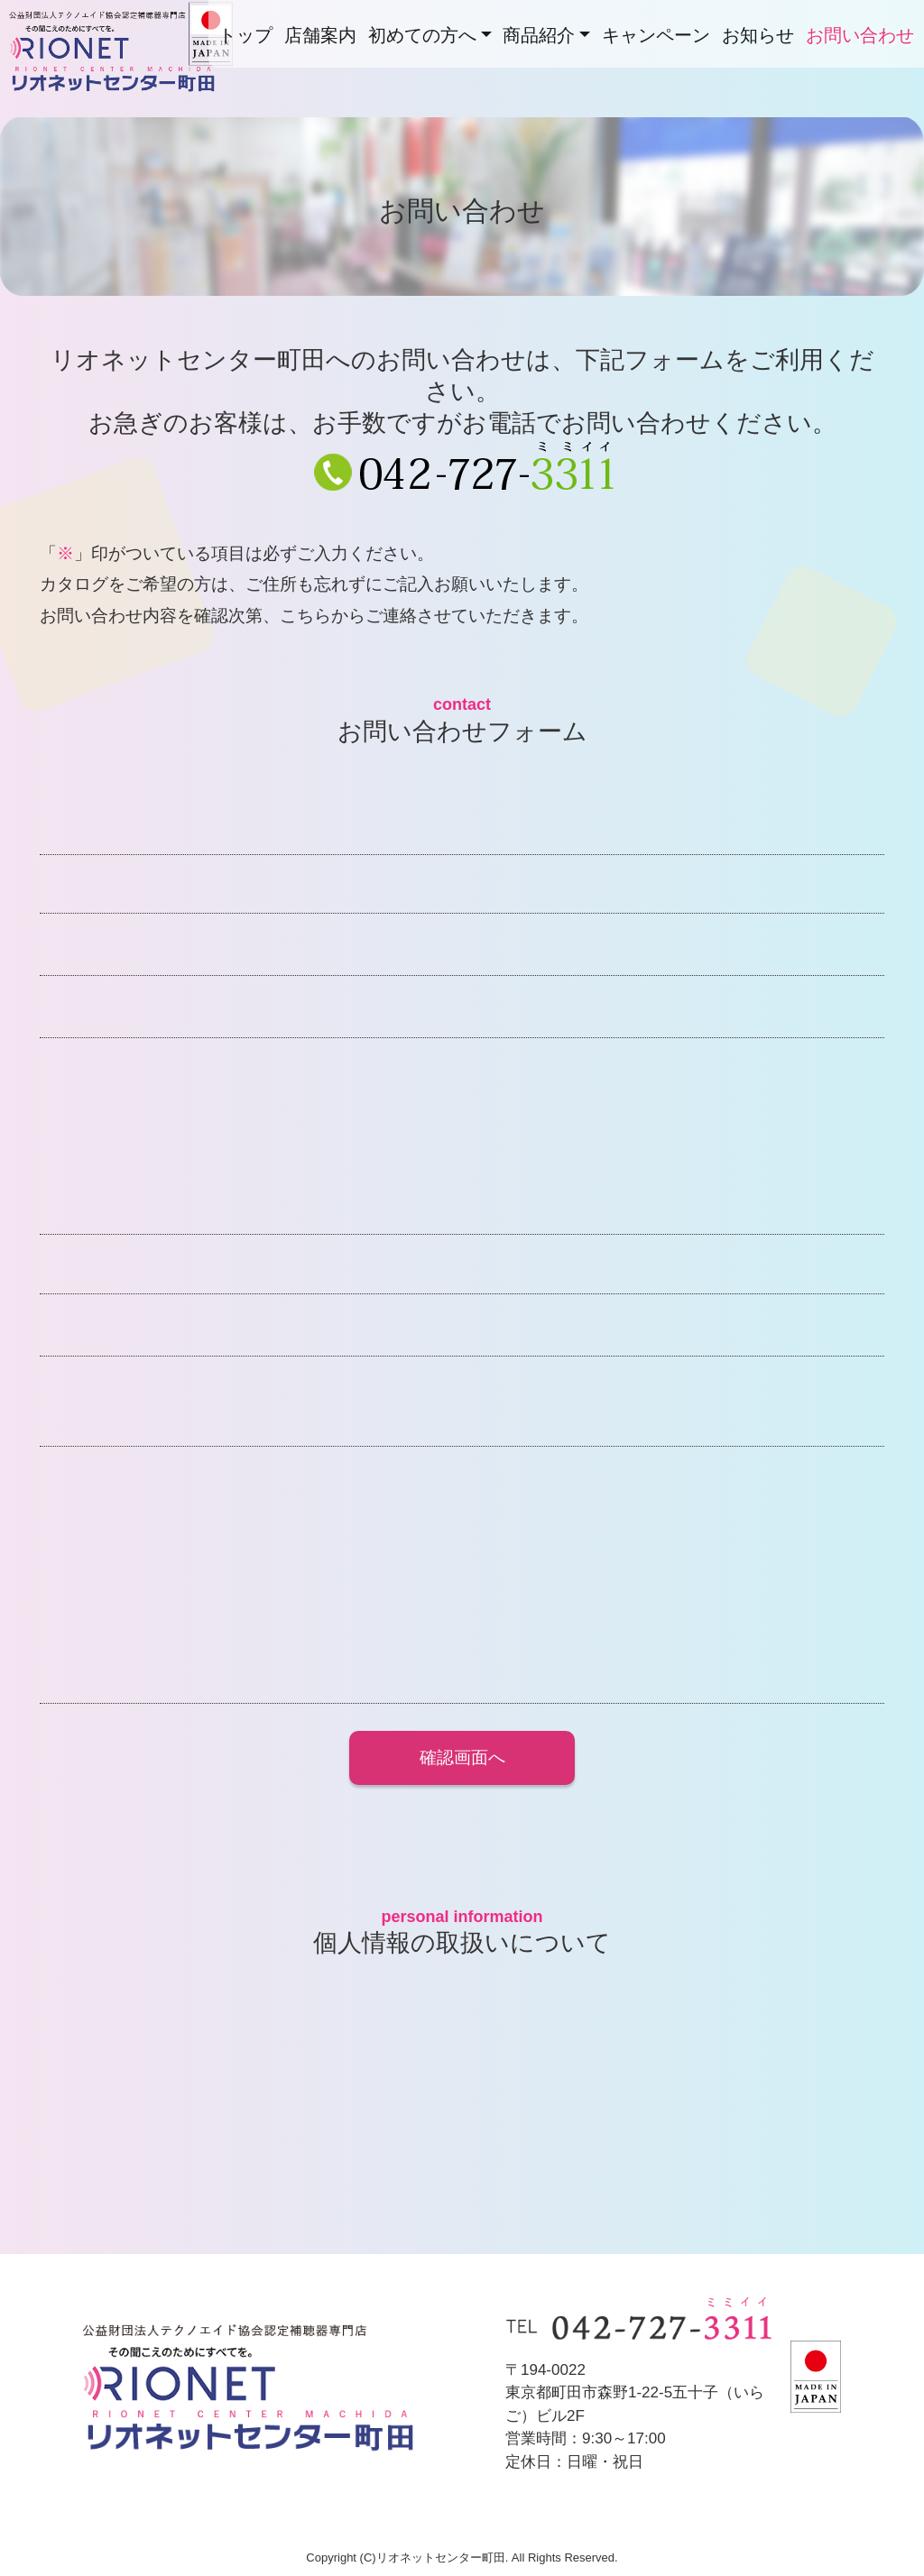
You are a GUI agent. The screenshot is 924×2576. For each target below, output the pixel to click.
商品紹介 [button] (539, 35)
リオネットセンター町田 (124, 90)
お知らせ (758, 35)
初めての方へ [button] (422, 35)
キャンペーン (656, 35)
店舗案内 (320, 35)
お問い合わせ (860, 35)
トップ (245, 35)
